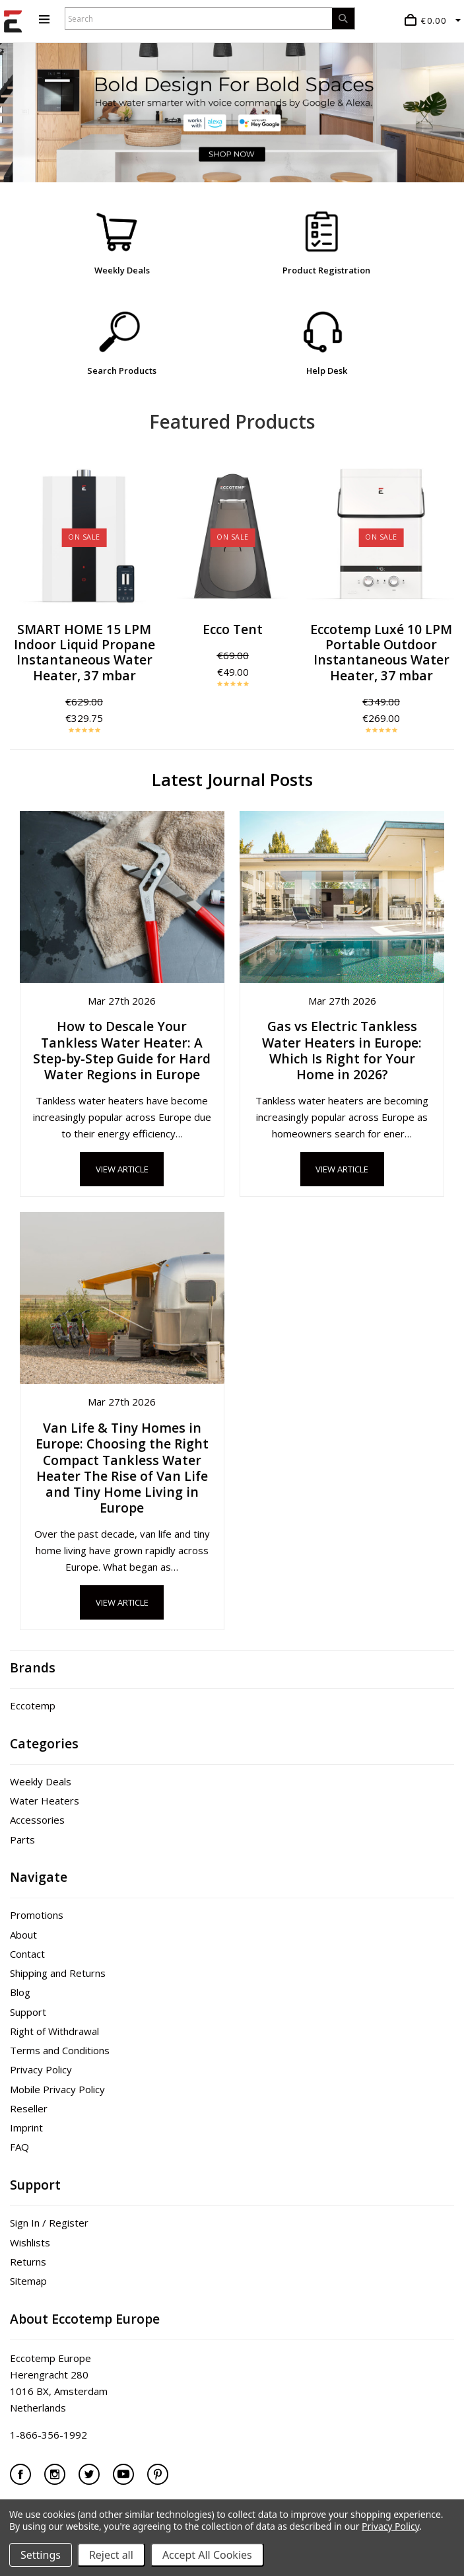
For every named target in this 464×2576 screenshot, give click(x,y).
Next (444, 598)
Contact (27, 1953)
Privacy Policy (41, 2069)
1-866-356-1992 (48, 2434)
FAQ (19, 2146)
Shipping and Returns (58, 1973)
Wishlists (30, 2242)
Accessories (37, 1819)
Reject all (111, 2555)
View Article (122, 1169)
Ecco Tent (233, 629)
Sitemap (28, 2280)
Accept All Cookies (207, 2555)
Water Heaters (44, 1800)
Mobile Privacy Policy (57, 2089)
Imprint (26, 2127)
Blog (20, 1992)
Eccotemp (32, 1705)
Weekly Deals (122, 270)
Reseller (29, 2108)
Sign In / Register (49, 2222)
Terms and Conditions (60, 2050)
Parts (22, 1839)
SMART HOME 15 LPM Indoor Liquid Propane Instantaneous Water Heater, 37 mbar (84, 652)
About (23, 1934)
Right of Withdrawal (54, 2031)
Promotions (36, 1914)
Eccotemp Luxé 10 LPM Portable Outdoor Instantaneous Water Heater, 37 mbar (381, 652)
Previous (20, 598)
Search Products (121, 370)
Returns (28, 2261)
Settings (40, 2555)
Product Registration (326, 270)
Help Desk (326, 370)
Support (28, 2012)
